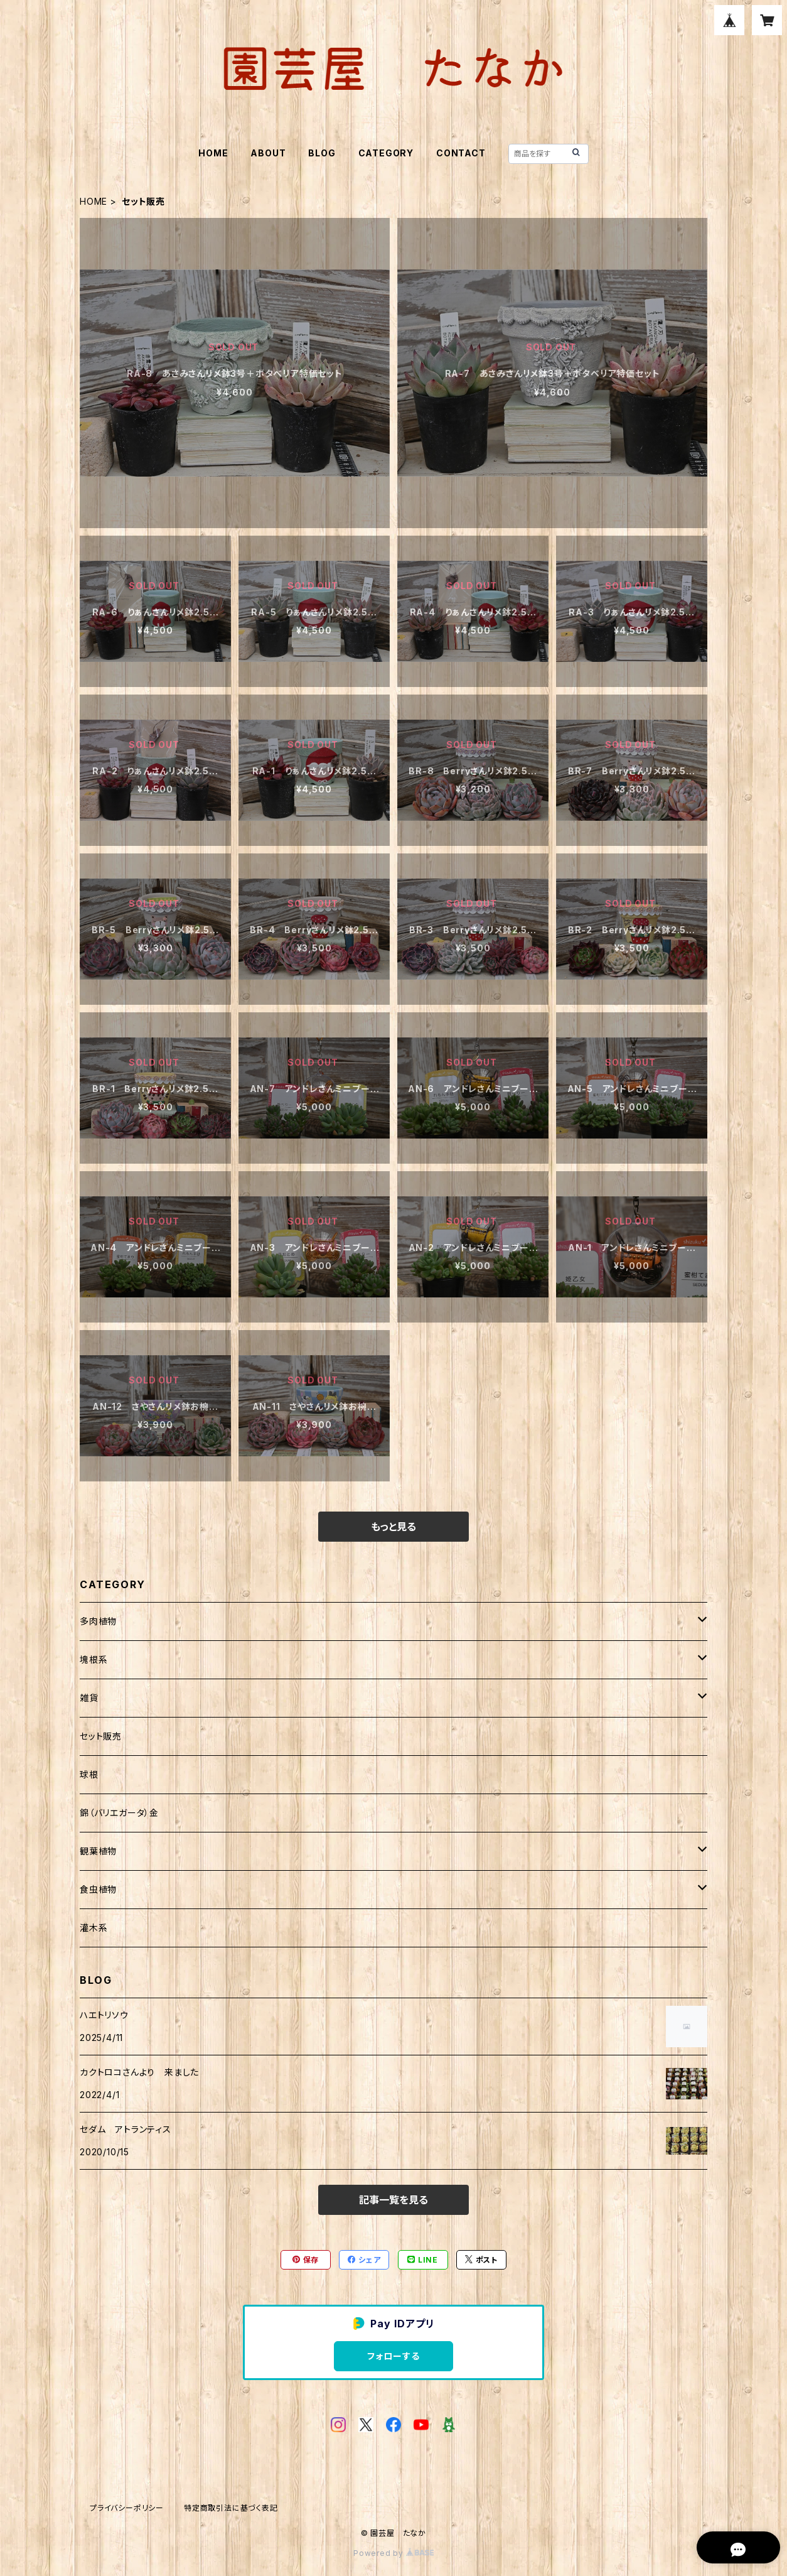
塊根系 (93, 1659)
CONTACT (461, 153)
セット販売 (101, 1736)
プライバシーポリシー (127, 2508)
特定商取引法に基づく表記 (231, 2508)
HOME (213, 153)
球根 (89, 1774)
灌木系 (93, 1927)
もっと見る (393, 1526)
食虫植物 (98, 1889)
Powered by (393, 2553)
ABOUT (268, 153)
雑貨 (89, 1697)
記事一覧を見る (393, 2200)
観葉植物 (98, 1851)
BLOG (321, 153)
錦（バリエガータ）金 (119, 1812)
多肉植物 (98, 1621)
